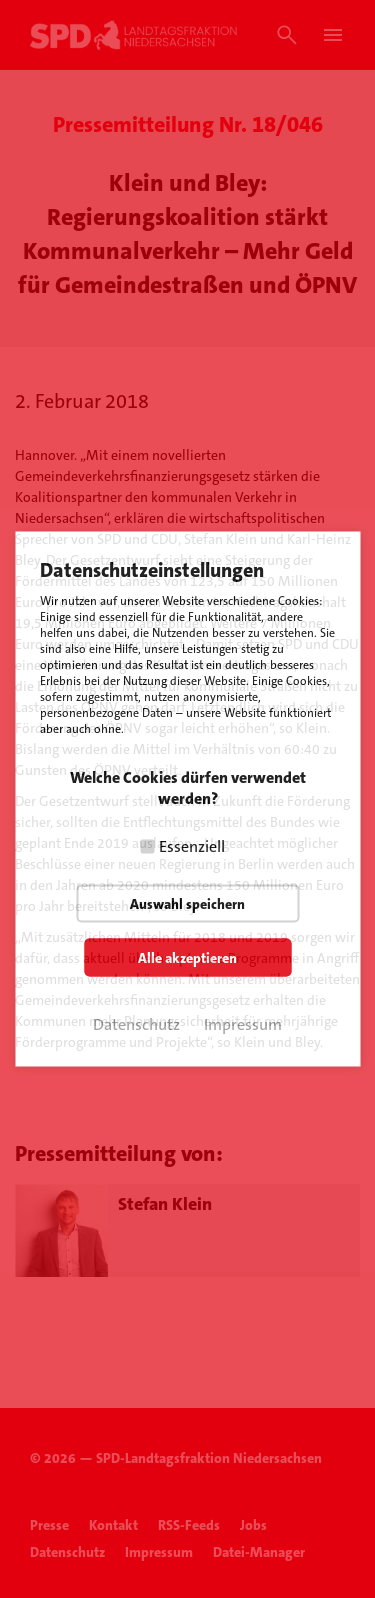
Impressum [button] (243, 1024)
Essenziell (192, 846)
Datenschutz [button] (136, 1024)
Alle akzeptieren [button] (187, 958)
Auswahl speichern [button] (187, 904)
